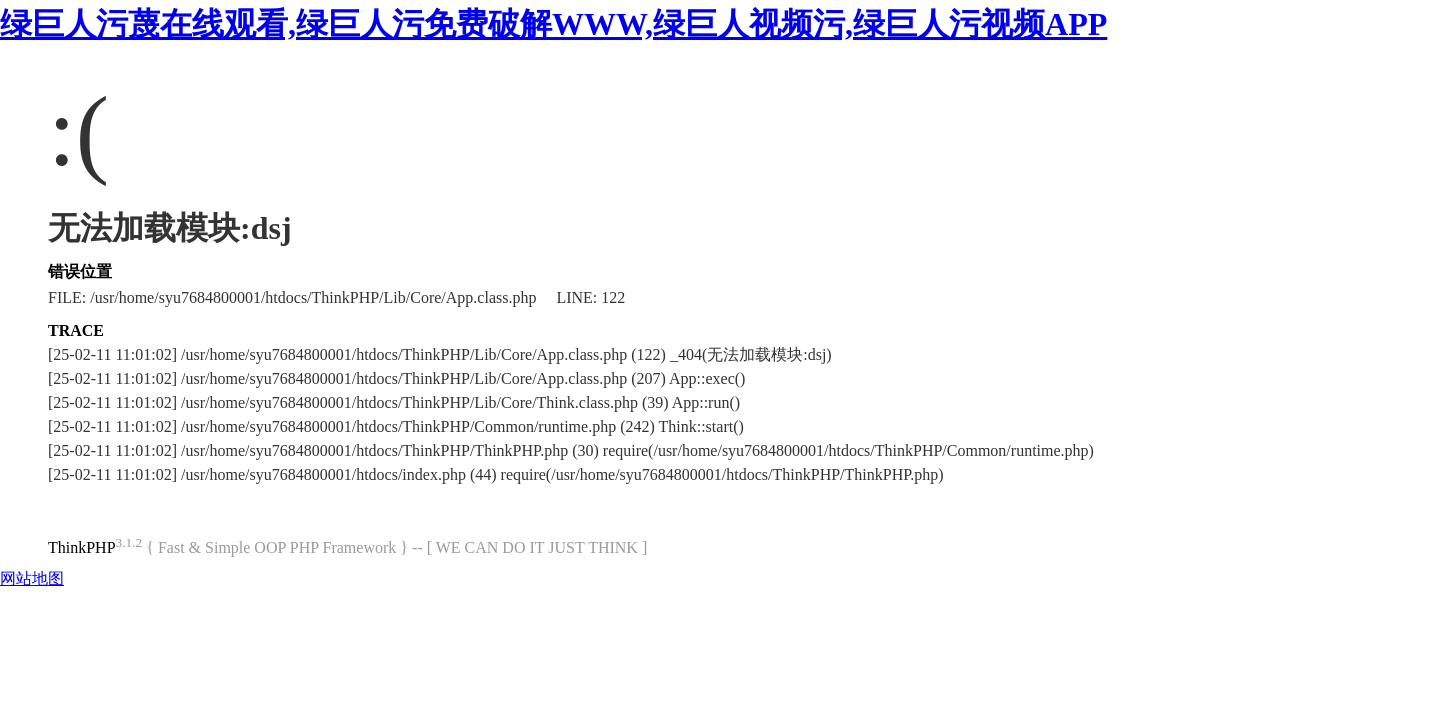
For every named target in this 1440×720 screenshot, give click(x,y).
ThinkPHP (82, 547)
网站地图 (32, 578)
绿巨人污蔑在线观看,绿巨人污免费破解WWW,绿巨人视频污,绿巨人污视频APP (553, 24)
